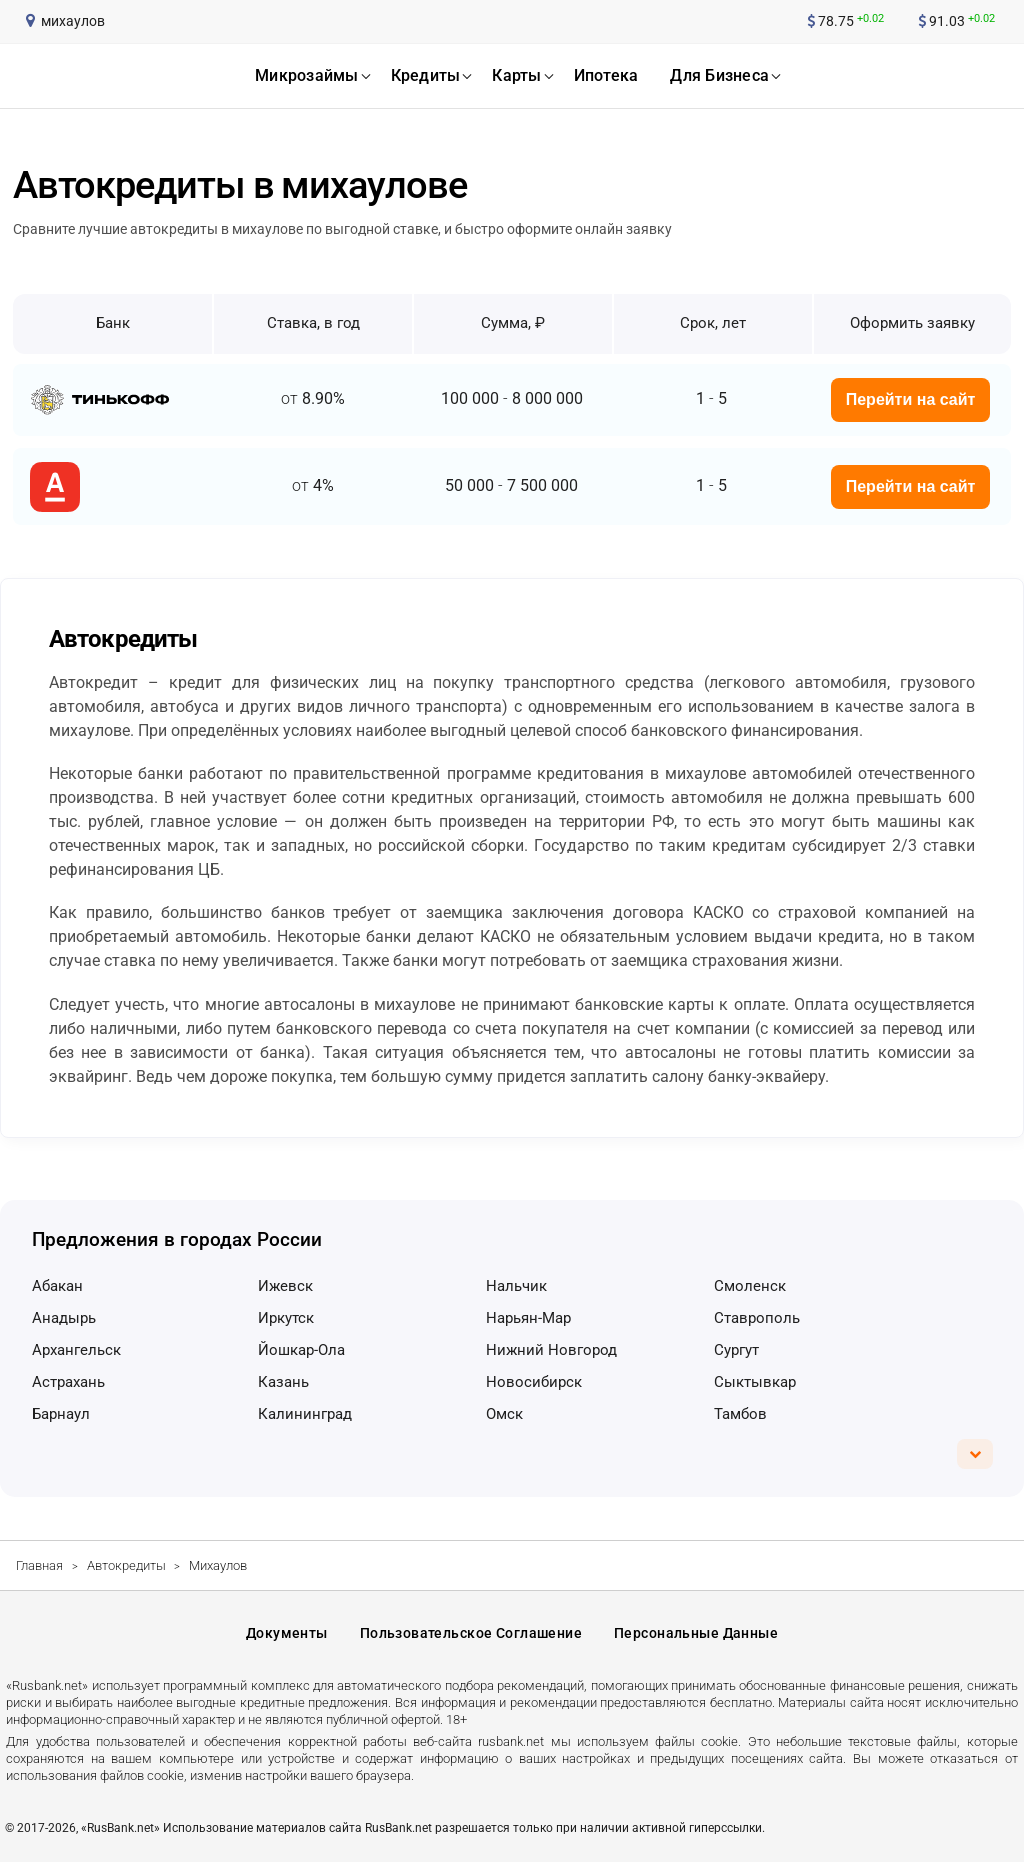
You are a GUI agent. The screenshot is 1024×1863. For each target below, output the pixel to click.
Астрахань (68, 1382)
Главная (39, 1565)
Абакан (57, 1286)
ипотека (606, 75)
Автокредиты (126, 1565)
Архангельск (76, 1350)
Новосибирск (534, 1382)
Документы (287, 1633)
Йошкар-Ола (301, 1350)
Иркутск (286, 1318)
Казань (283, 1382)
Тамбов (740, 1414)
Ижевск (285, 1286)
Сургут (736, 1350)
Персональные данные (696, 1633)
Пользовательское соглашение (471, 1633)
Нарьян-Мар (528, 1318)
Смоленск (750, 1286)
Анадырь (64, 1318)
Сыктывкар (755, 1382)
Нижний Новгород (551, 1350)
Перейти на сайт (911, 399)
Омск (504, 1414)
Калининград (305, 1414)
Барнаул (61, 1414)
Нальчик (516, 1286)
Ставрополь (757, 1318)
